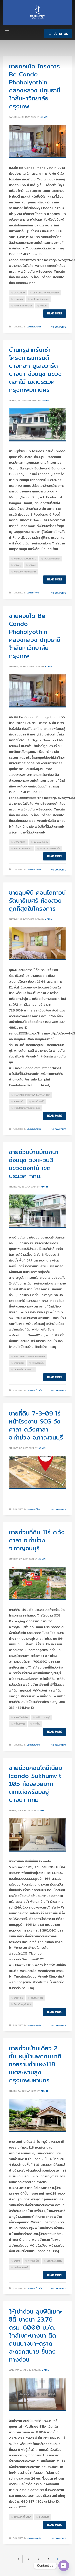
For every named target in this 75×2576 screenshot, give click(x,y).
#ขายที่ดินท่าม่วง (21, 1717)
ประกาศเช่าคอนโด (34, 2538)
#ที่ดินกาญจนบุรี (43, 1717)
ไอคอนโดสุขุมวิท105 (22, 2004)
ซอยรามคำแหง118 (54, 2260)
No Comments (58, 326)
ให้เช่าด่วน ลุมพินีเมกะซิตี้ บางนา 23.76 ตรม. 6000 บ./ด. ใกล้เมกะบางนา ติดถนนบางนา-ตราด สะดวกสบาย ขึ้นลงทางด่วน (35, 2335)
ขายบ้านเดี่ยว (19, 1363)
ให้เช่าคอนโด (44, 2516)
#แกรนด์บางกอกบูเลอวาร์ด (25, 571)
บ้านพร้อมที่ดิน (38, 1363)
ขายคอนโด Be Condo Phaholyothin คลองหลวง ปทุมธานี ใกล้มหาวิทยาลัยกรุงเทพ (34, 635)
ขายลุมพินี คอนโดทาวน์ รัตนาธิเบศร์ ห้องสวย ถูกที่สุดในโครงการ (37, 900)
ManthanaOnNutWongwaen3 (29, 1356)
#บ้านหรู (17, 565)
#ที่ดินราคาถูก (19, 1723)
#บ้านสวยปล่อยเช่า (52, 558)
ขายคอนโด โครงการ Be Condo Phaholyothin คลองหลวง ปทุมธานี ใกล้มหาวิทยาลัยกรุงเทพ (34, 86)
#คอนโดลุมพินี (38, 1101)
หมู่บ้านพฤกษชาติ (21, 2267)
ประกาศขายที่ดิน (33, 1509)
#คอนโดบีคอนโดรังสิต (23, 848)
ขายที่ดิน (36, 1723)
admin (44, 117)
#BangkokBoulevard (25, 558)
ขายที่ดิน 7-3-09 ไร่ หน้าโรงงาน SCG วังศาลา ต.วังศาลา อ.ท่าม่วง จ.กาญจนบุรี (36, 1425)
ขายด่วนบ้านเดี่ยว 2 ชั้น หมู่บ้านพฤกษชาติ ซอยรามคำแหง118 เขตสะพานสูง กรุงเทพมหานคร (35, 2064)
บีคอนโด (43, 305)
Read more (54, 313)
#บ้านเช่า (32, 565)
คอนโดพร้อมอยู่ (37, 1997)
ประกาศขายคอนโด (34, 326)
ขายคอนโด (18, 299)
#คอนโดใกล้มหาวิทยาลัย (50, 848)
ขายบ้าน (17, 2260)
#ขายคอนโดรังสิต (41, 842)
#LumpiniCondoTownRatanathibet (32, 1094)
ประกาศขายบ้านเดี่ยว (35, 1390)
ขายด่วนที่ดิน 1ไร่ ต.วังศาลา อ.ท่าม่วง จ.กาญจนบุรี (37, 1540)
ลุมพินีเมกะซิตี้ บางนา (22, 2516)
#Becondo (20, 842)
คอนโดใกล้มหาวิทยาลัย (23, 305)
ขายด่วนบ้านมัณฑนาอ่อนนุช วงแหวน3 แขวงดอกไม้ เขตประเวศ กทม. (33, 1164)
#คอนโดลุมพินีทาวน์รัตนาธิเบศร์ (27, 1107)
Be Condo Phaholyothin (46, 292)
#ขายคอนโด (19, 1101)
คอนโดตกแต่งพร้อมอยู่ (40, 299)
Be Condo (19, 292)
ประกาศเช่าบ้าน (33, 592)
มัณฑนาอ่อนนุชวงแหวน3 (24, 1369)
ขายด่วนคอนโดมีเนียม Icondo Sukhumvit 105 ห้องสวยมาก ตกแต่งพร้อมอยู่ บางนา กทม (35, 1784)
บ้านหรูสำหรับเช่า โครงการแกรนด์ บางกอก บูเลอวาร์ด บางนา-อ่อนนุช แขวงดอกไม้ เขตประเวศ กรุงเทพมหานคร (35, 369)
